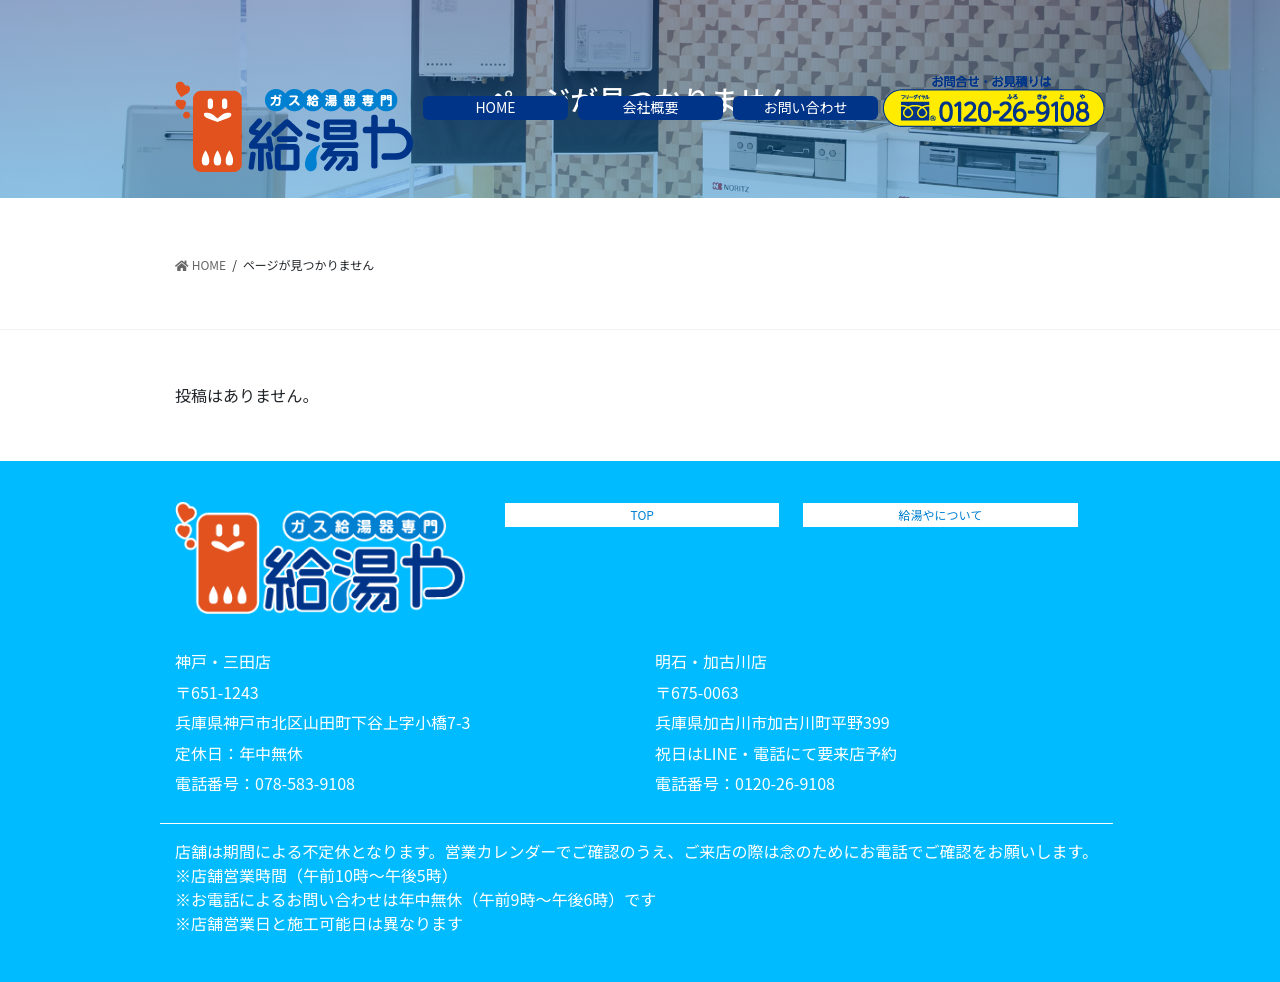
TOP (642, 514)
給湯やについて (941, 514)
